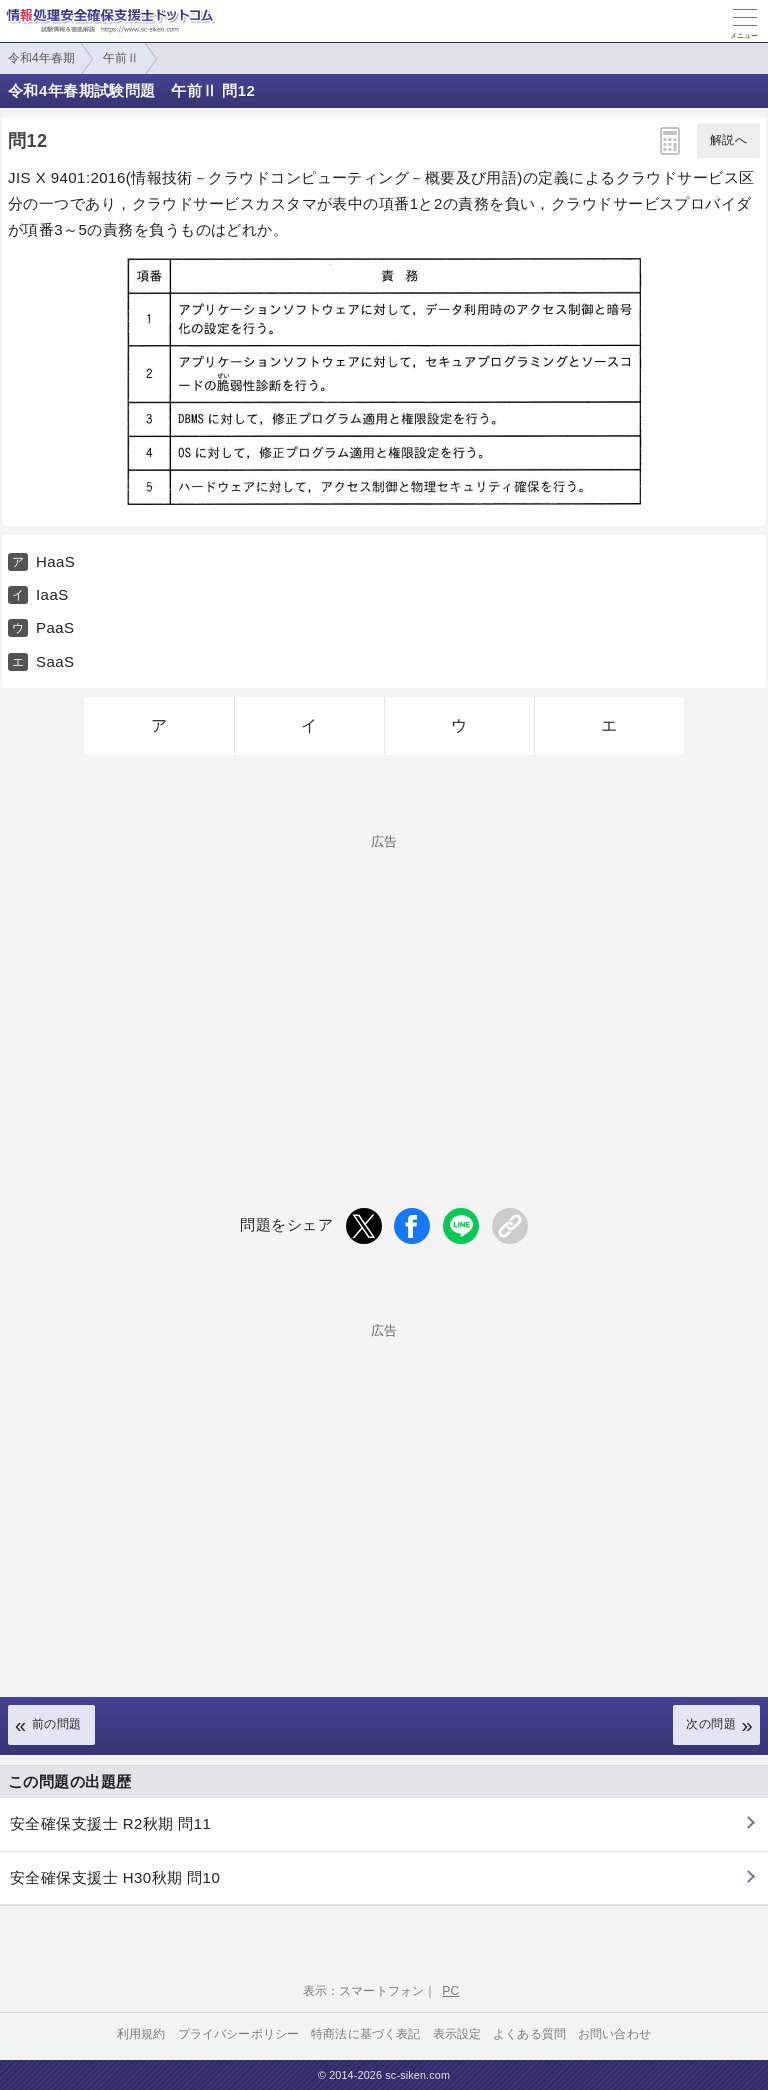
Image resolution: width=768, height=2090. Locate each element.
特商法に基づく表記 (365, 2034)
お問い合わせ (614, 2034)
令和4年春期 (41, 58)
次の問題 (711, 1724)
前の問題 (57, 1724)
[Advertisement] (384, 988)
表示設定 (457, 2034)
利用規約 (141, 2034)
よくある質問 (529, 2034)
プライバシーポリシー (239, 2034)
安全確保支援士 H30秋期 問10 (115, 1877)
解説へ (728, 140)
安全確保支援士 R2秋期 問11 (110, 1823)
